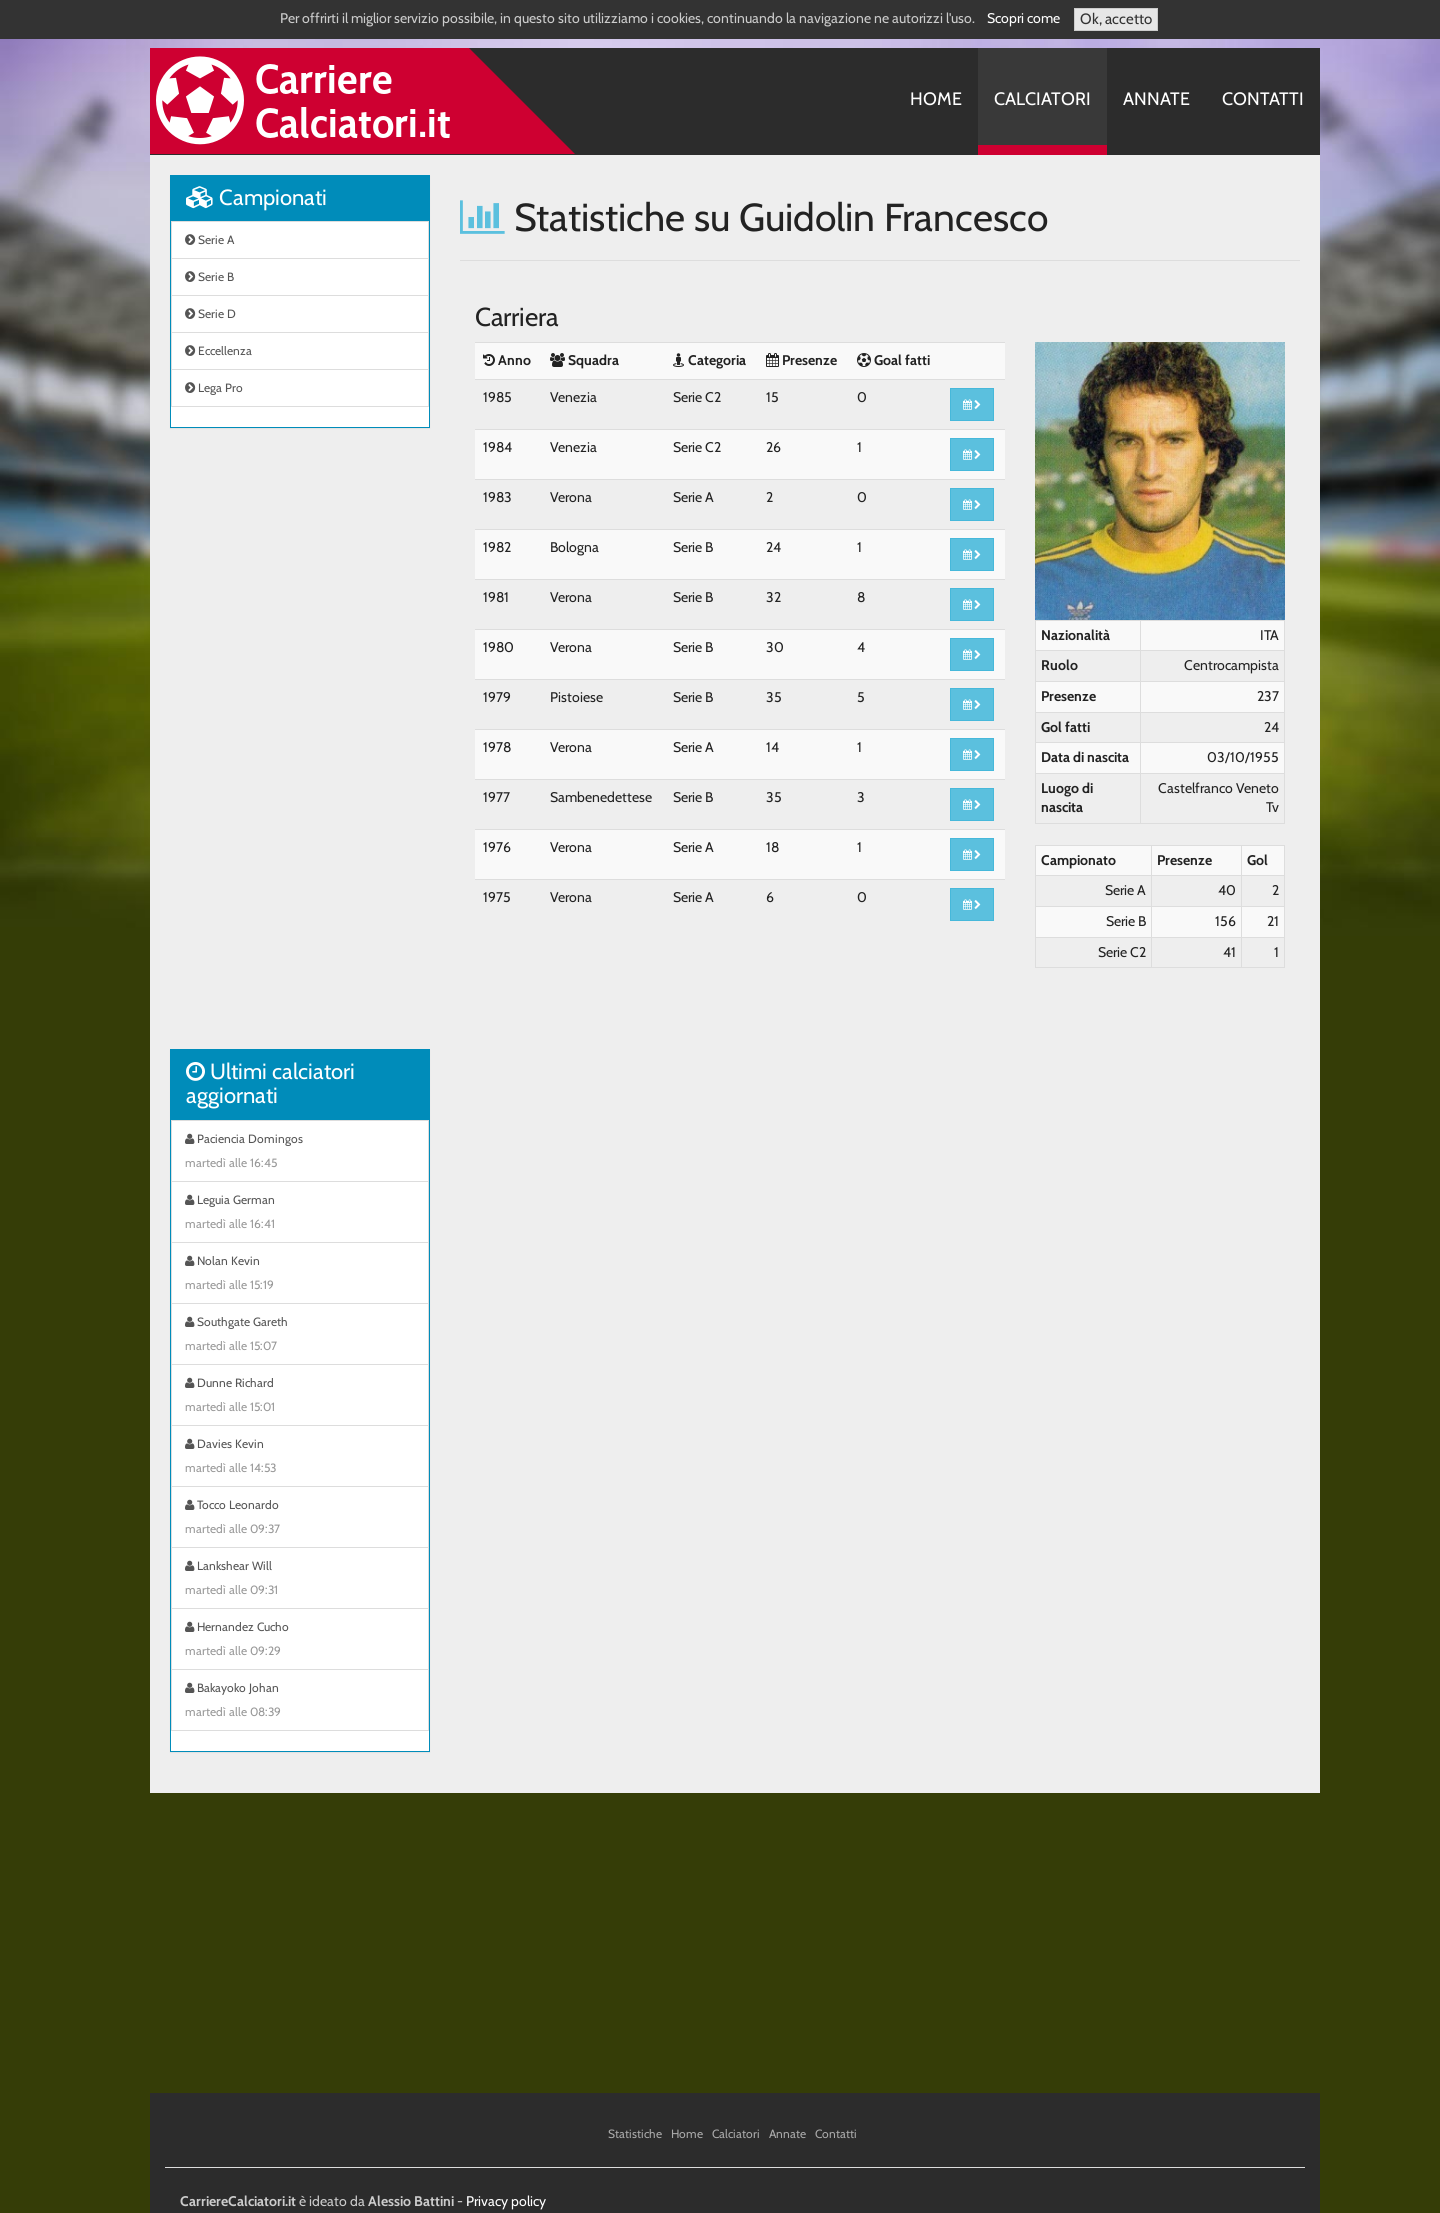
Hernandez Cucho (300, 1641)
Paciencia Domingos (300, 1153)
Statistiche (635, 2133)
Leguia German (300, 1214)
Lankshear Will (300, 1580)
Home (936, 99)
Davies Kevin (300, 1458)
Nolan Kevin (300, 1275)
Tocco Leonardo (300, 1519)
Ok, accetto (1116, 19)
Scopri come (1023, 18)
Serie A (209, 239)
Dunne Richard (300, 1397)
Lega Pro (214, 387)
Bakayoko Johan (300, 1702)
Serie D (210, 313)
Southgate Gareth (300, 1336)
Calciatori (1042, 99)
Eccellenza (218, 350)
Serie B (209, 276)
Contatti (1263, 99)
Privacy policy (506, 2201)
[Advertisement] (300, 749)
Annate (1156, 99)
